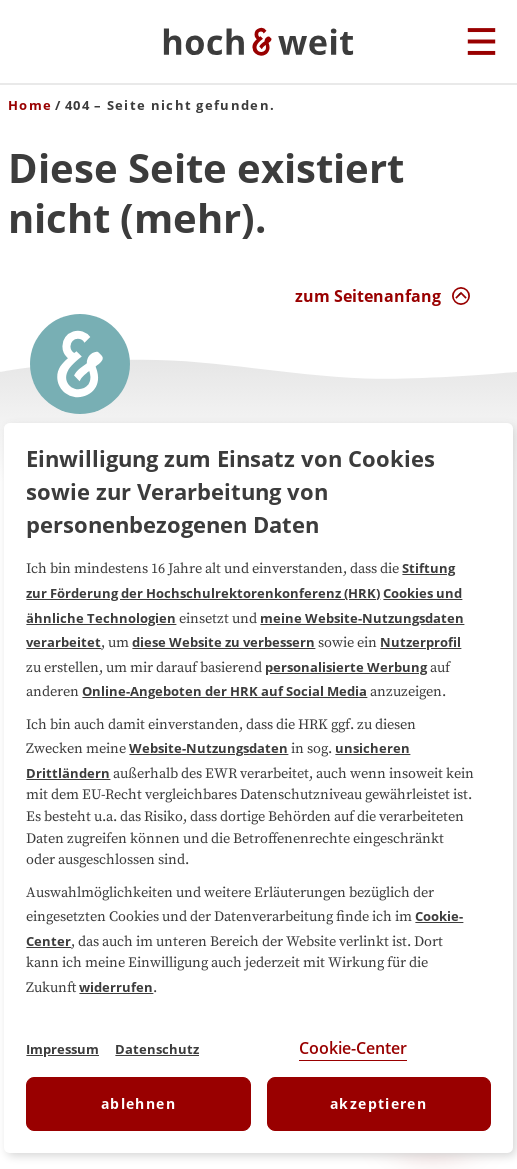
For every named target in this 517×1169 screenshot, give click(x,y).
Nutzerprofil (420, 642)
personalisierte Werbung (346, 667)
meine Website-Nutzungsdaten (362, 618)
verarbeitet (63, 642)
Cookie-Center (353, 1048)
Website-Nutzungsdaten (208, 748)
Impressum (62, 1049)
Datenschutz (157, 1049)
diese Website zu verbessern (223, 642)
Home (30, 105)
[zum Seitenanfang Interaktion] (383, 296)
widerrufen (116, 987)
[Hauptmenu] (481, 43)
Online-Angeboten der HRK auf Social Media (224, 691)
